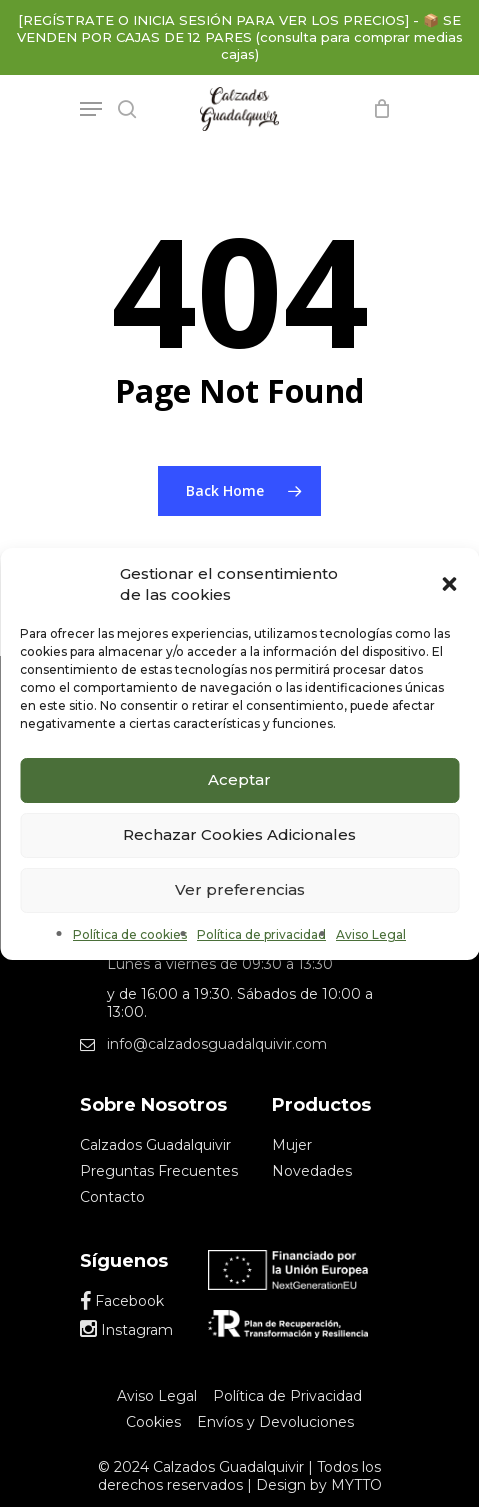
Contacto (112, 1197)
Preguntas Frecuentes (159, 1171)
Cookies (153, 1422)
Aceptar (239, 779)
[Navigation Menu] (91, 109)
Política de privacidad (261, 934)
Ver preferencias (240, 889)
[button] (449, 584)
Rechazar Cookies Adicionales (239, 834)
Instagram (126, 1330)
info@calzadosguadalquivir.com (217, 1044)
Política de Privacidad (287, 1396)
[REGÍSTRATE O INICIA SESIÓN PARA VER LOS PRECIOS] (213, 20)
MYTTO (356, 1485)
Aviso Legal (371, 934)
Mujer (292, 1145)
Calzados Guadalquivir (155, 1145)
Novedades (312, 1171)
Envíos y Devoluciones (275, 1422)
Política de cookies (130, 934)
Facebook (122, 1301)
